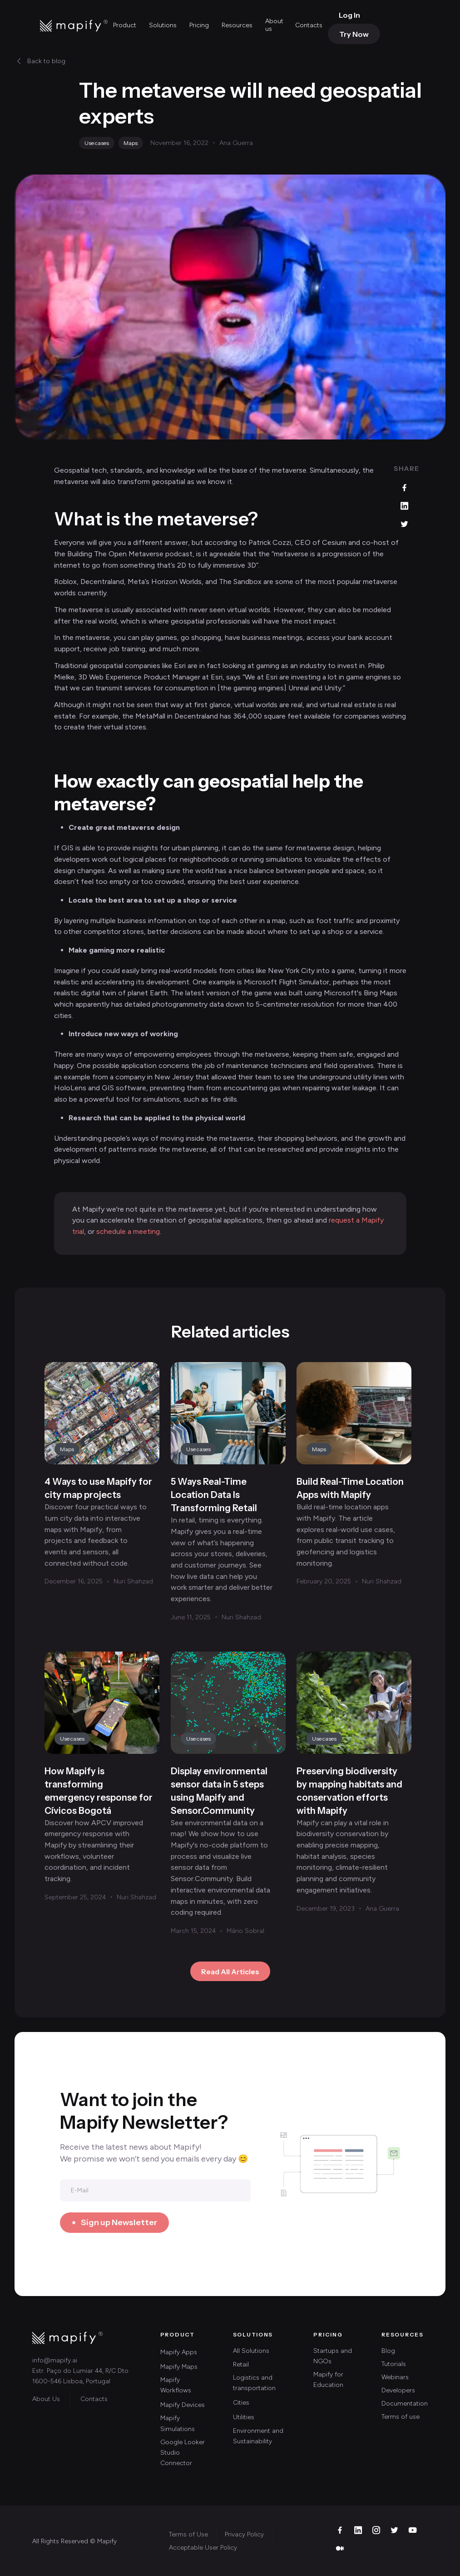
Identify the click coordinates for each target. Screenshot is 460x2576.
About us (274, 25)
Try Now (354, 34)
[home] (74, 25)
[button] (125, 25)
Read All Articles (230, 1971)
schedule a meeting (128, 1231)
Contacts (308, 25)
